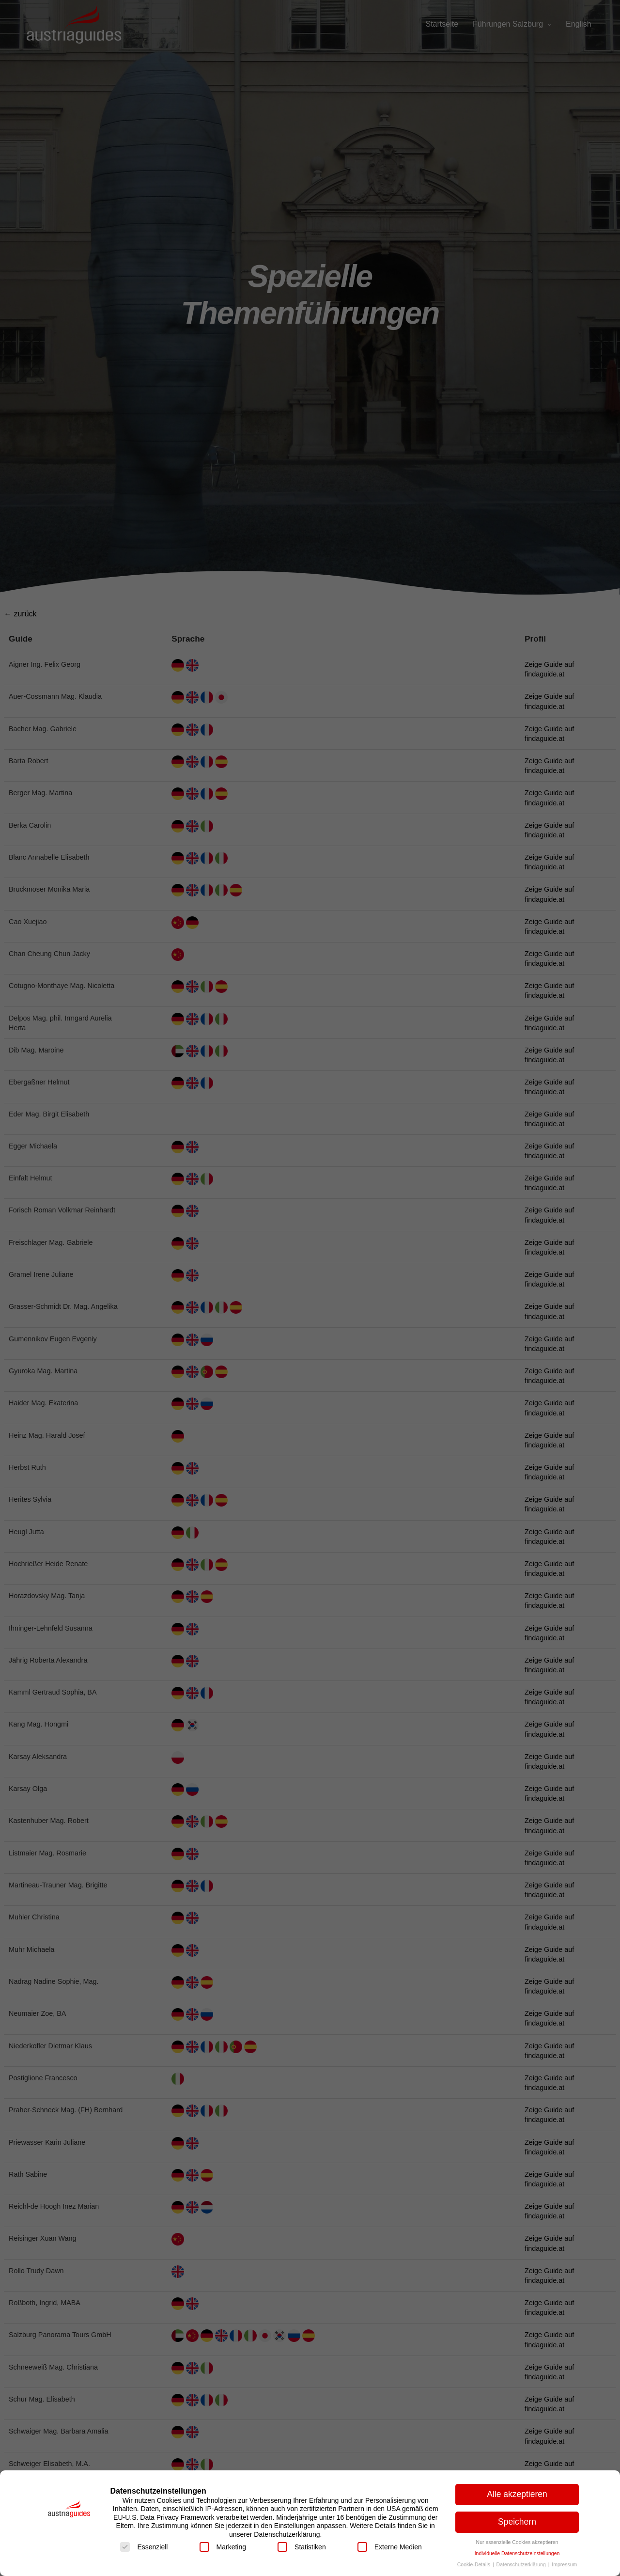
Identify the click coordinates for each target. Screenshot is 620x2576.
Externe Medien (389, 2547)
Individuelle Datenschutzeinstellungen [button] (517, 2553)
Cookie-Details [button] (474, 2564)
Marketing (223, 2547)
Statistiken (302, 2547)
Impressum (564, 2564)
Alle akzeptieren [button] (517, 2494)
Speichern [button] (517, 2522)
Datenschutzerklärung (521, 2564)
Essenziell (144, 2547)
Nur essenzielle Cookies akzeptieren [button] (517, 2542)
